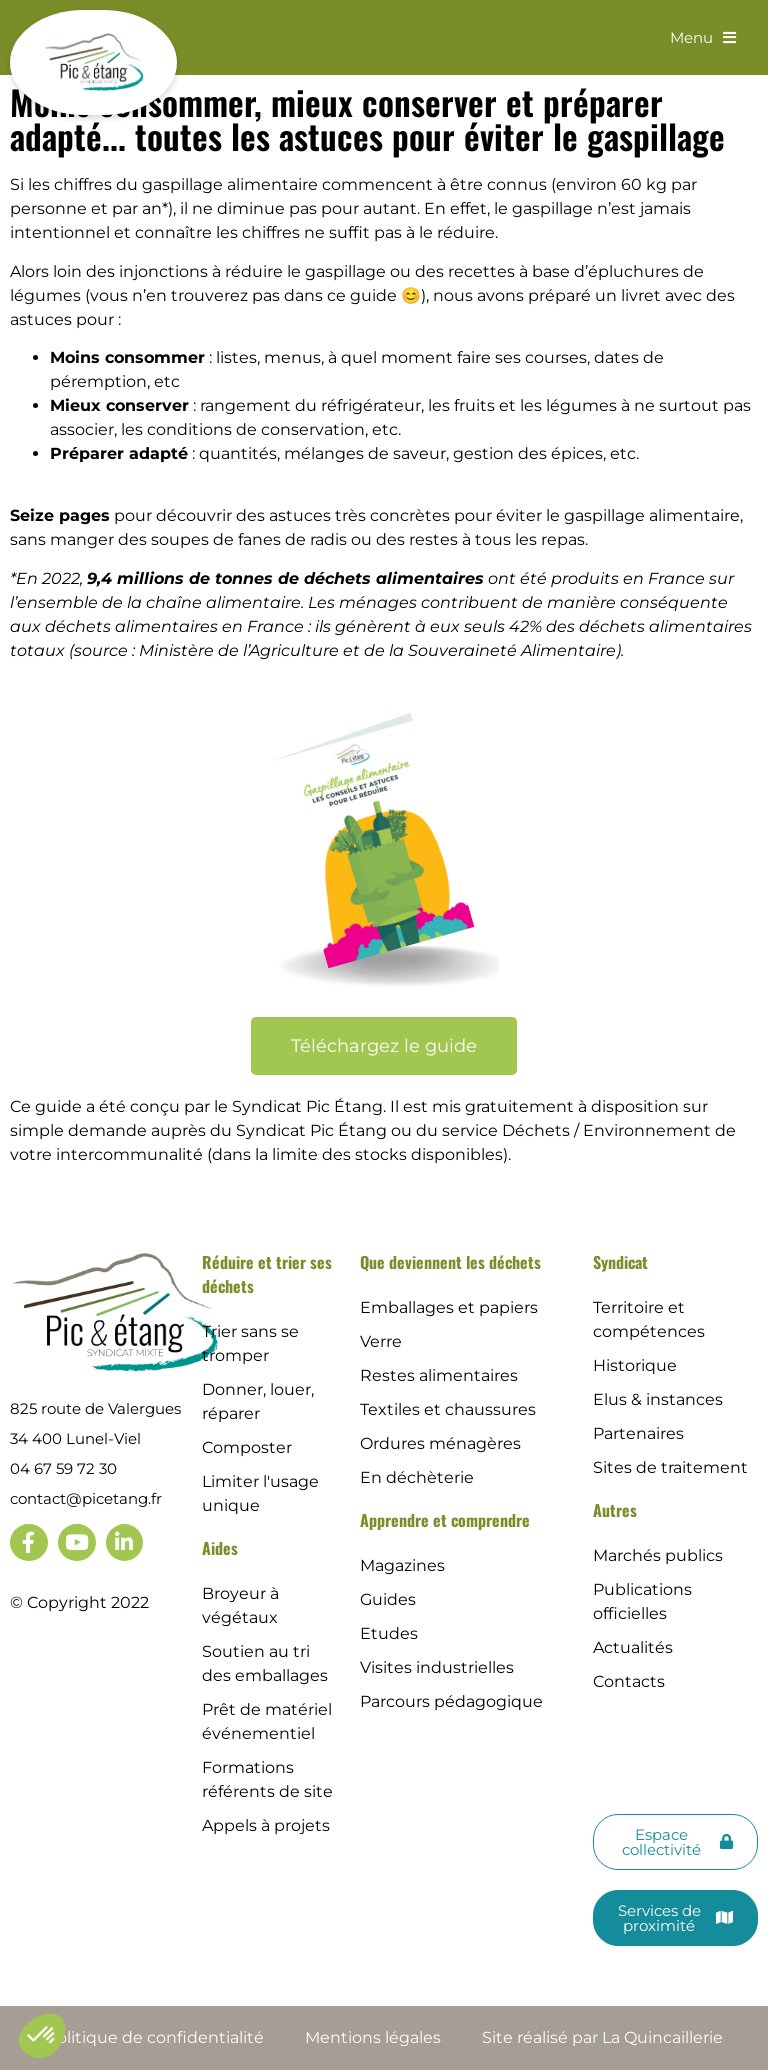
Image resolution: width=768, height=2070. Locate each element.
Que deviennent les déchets (450, 1262)
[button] (42, 2036)
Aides (220, 1548)
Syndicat (620, 1262)
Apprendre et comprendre (445, 1520)
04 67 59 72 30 (63, 1468)
